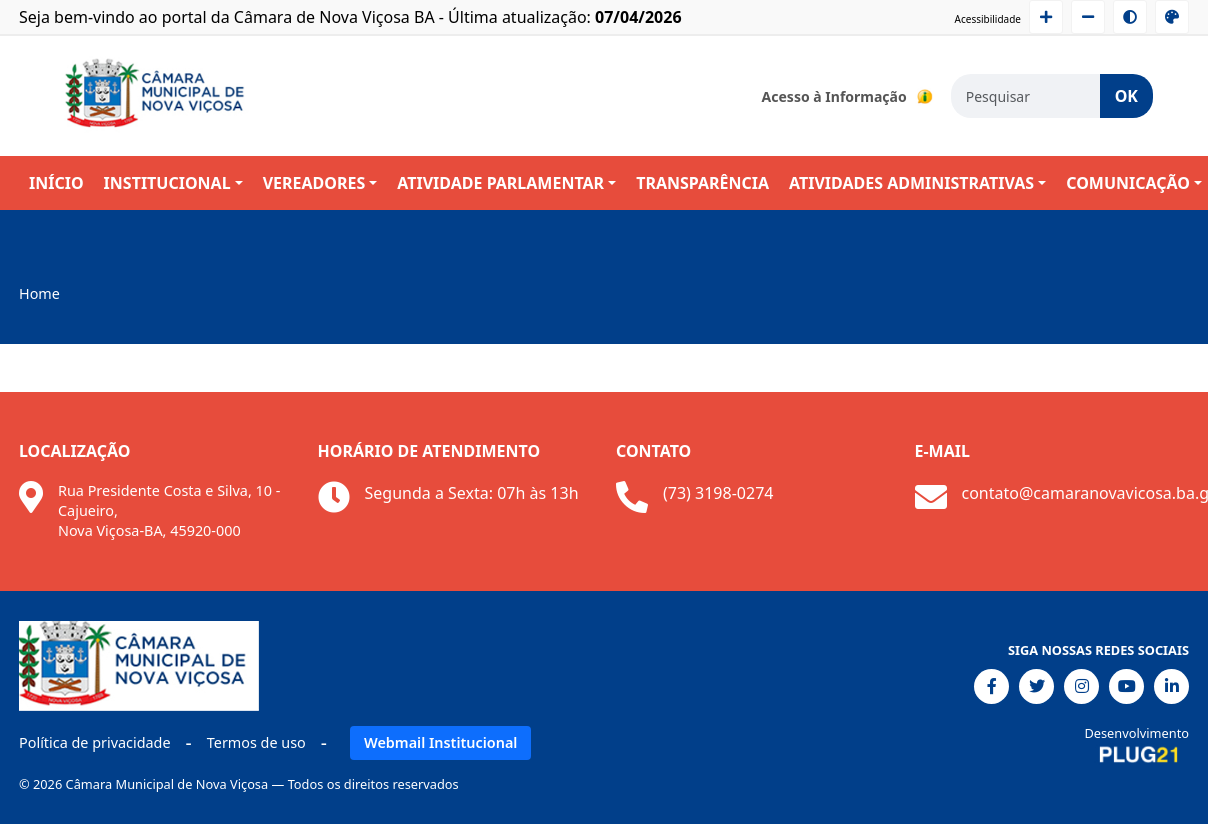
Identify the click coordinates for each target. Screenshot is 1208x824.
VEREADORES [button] (314, 183)
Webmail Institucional (440, 742)
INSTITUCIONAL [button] (167, 183)
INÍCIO (56, 183)
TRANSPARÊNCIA (702, 183)
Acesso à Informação (848, 96)
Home (39, 293)
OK (1126, 96)
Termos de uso (256, 742)
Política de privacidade (95, 742)
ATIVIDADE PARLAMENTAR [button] (500, 183)
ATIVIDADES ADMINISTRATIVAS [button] (911, 183)
